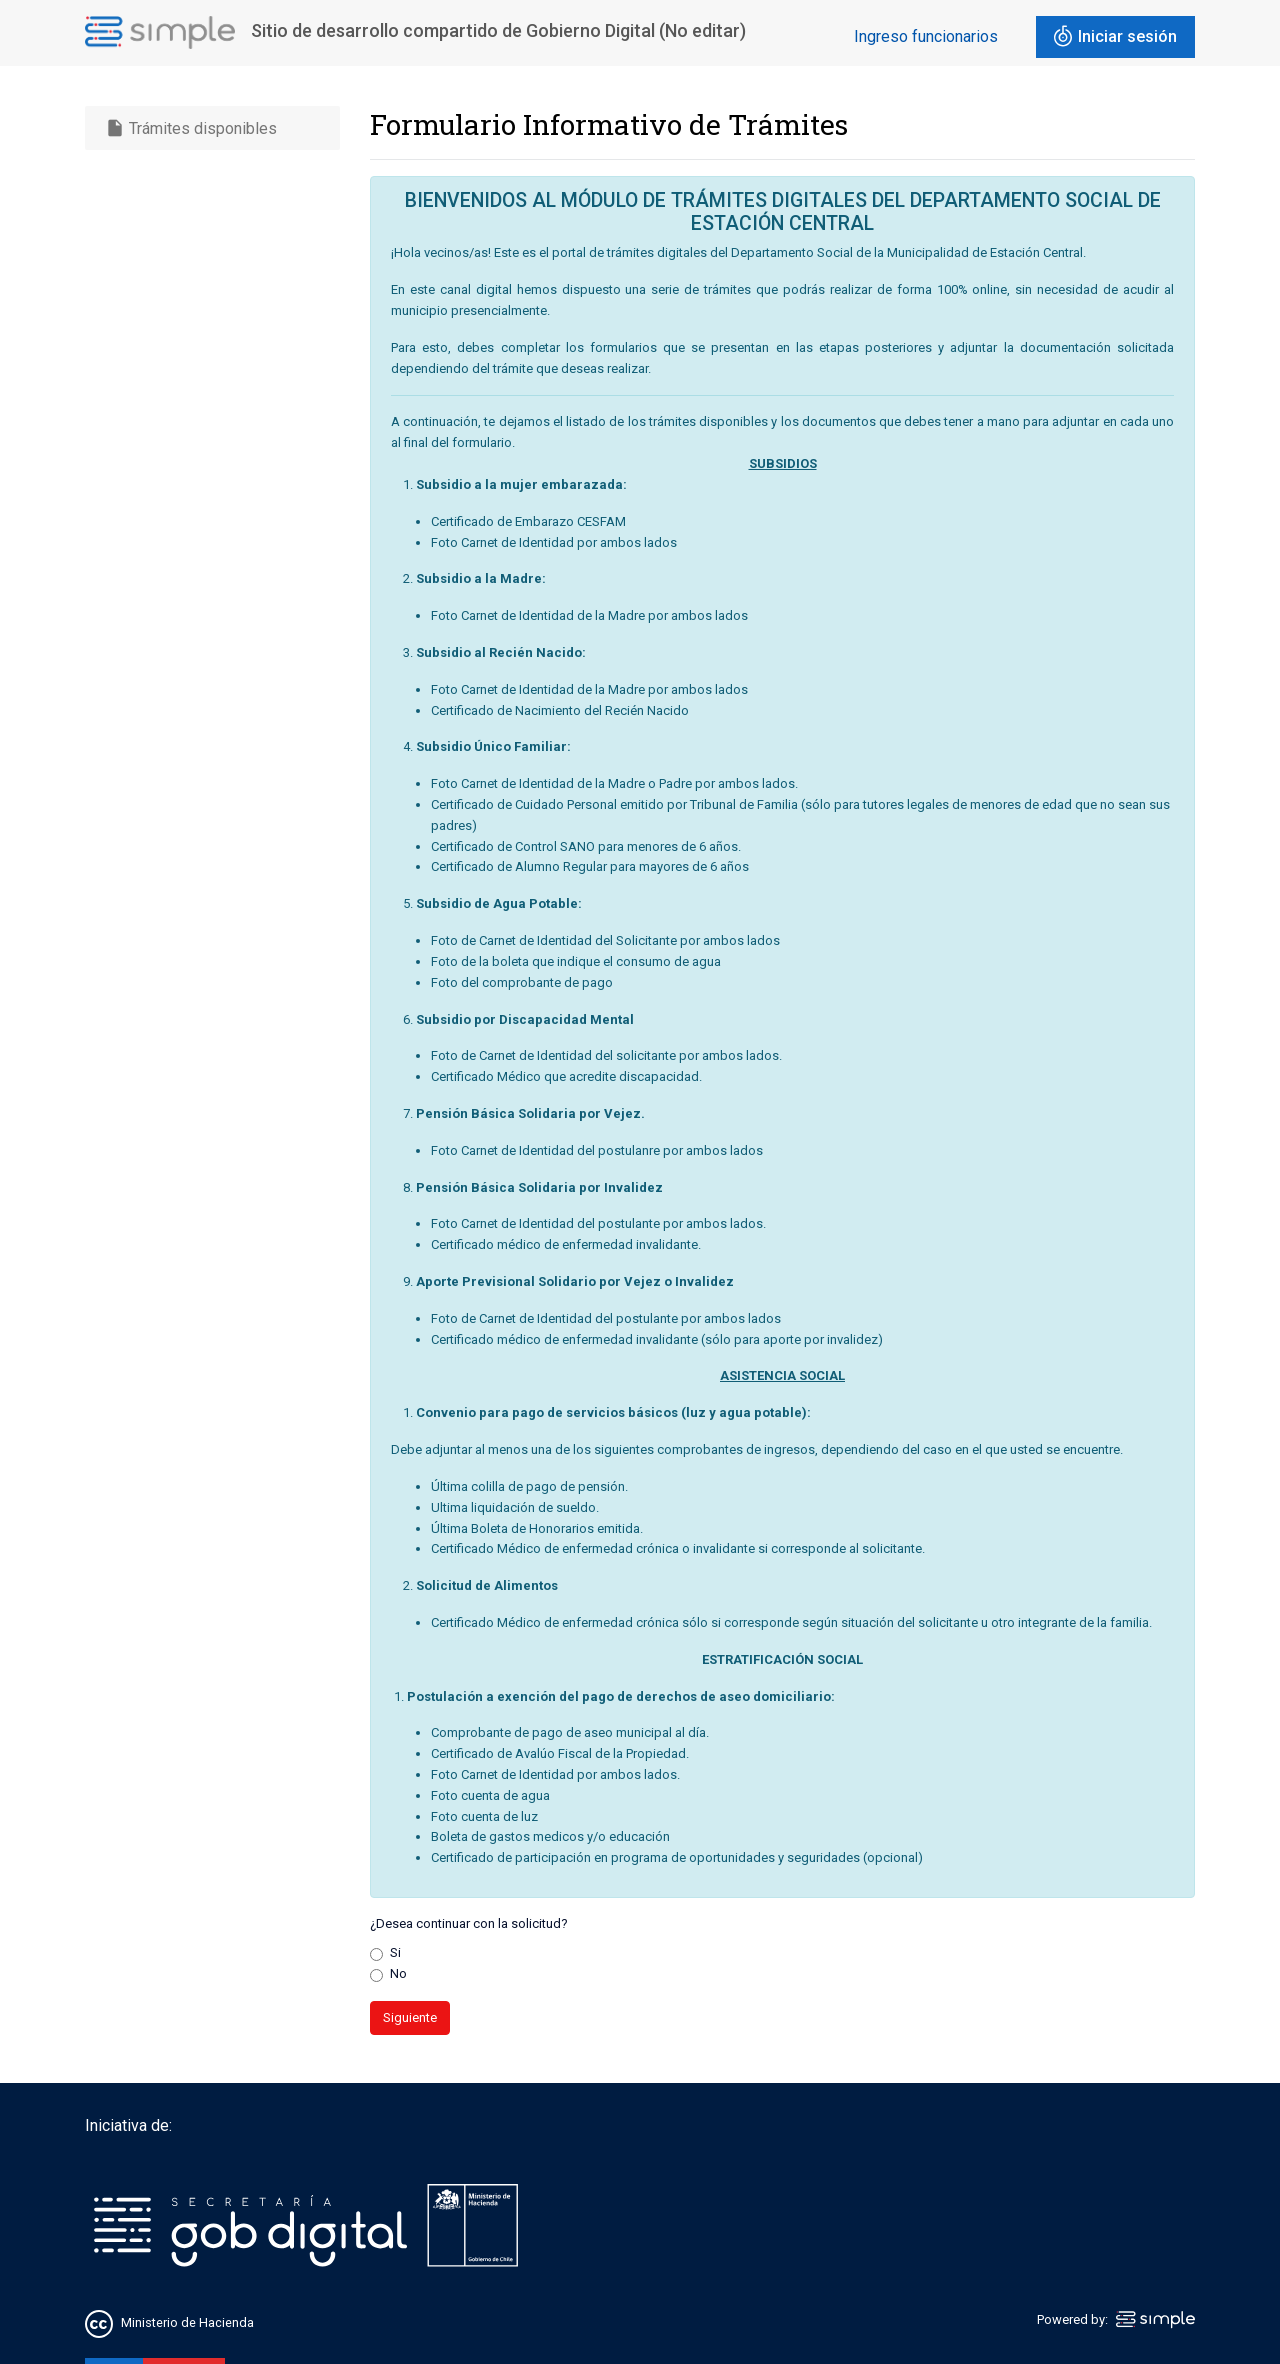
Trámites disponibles (191, 128)
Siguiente (410, 2017)
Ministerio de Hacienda (187, 2322)
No (398, 1973)
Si (395, 1952)
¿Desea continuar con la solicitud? (469, 1923)
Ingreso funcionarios (926, 36)
